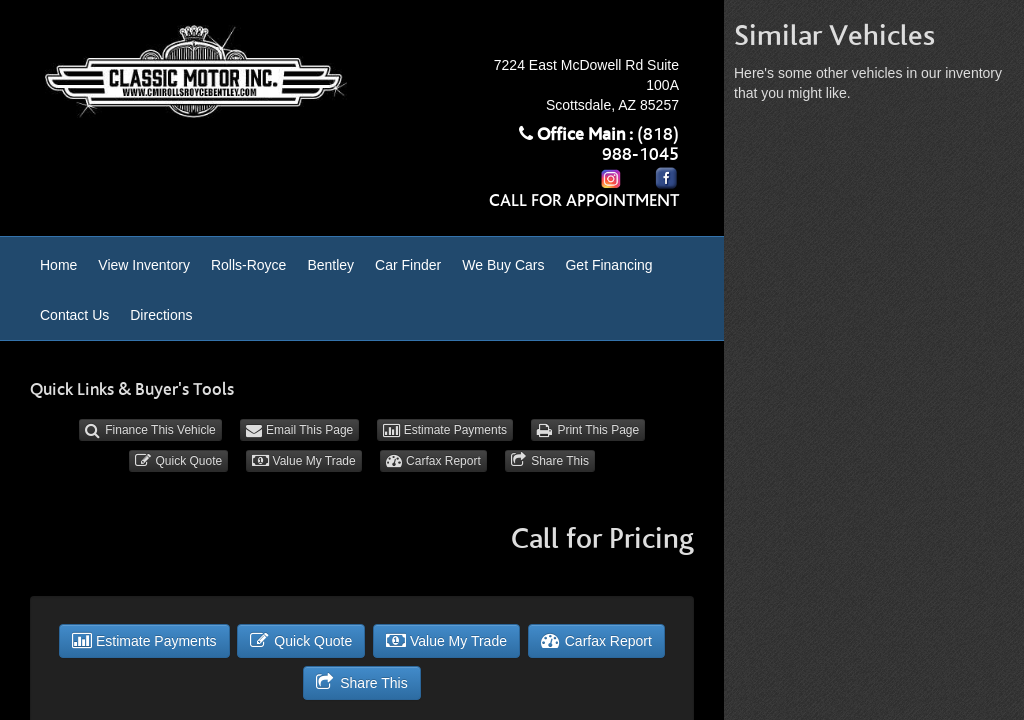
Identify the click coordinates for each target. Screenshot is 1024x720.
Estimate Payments (445, 430)
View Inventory (144, 265)
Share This (550, 461)
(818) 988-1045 (640, 145)
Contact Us (74, 315)
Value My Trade (304, 461)
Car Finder (408, 265)
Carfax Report (433, 461)
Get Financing (608, 265)
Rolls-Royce (248, 265)
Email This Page (300, 430)
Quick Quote (178, 461)
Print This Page (588, 430)
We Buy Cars (503, 265)
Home (58, 265)
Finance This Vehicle (150, 430)
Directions (161, 315)
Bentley (330, 265)
